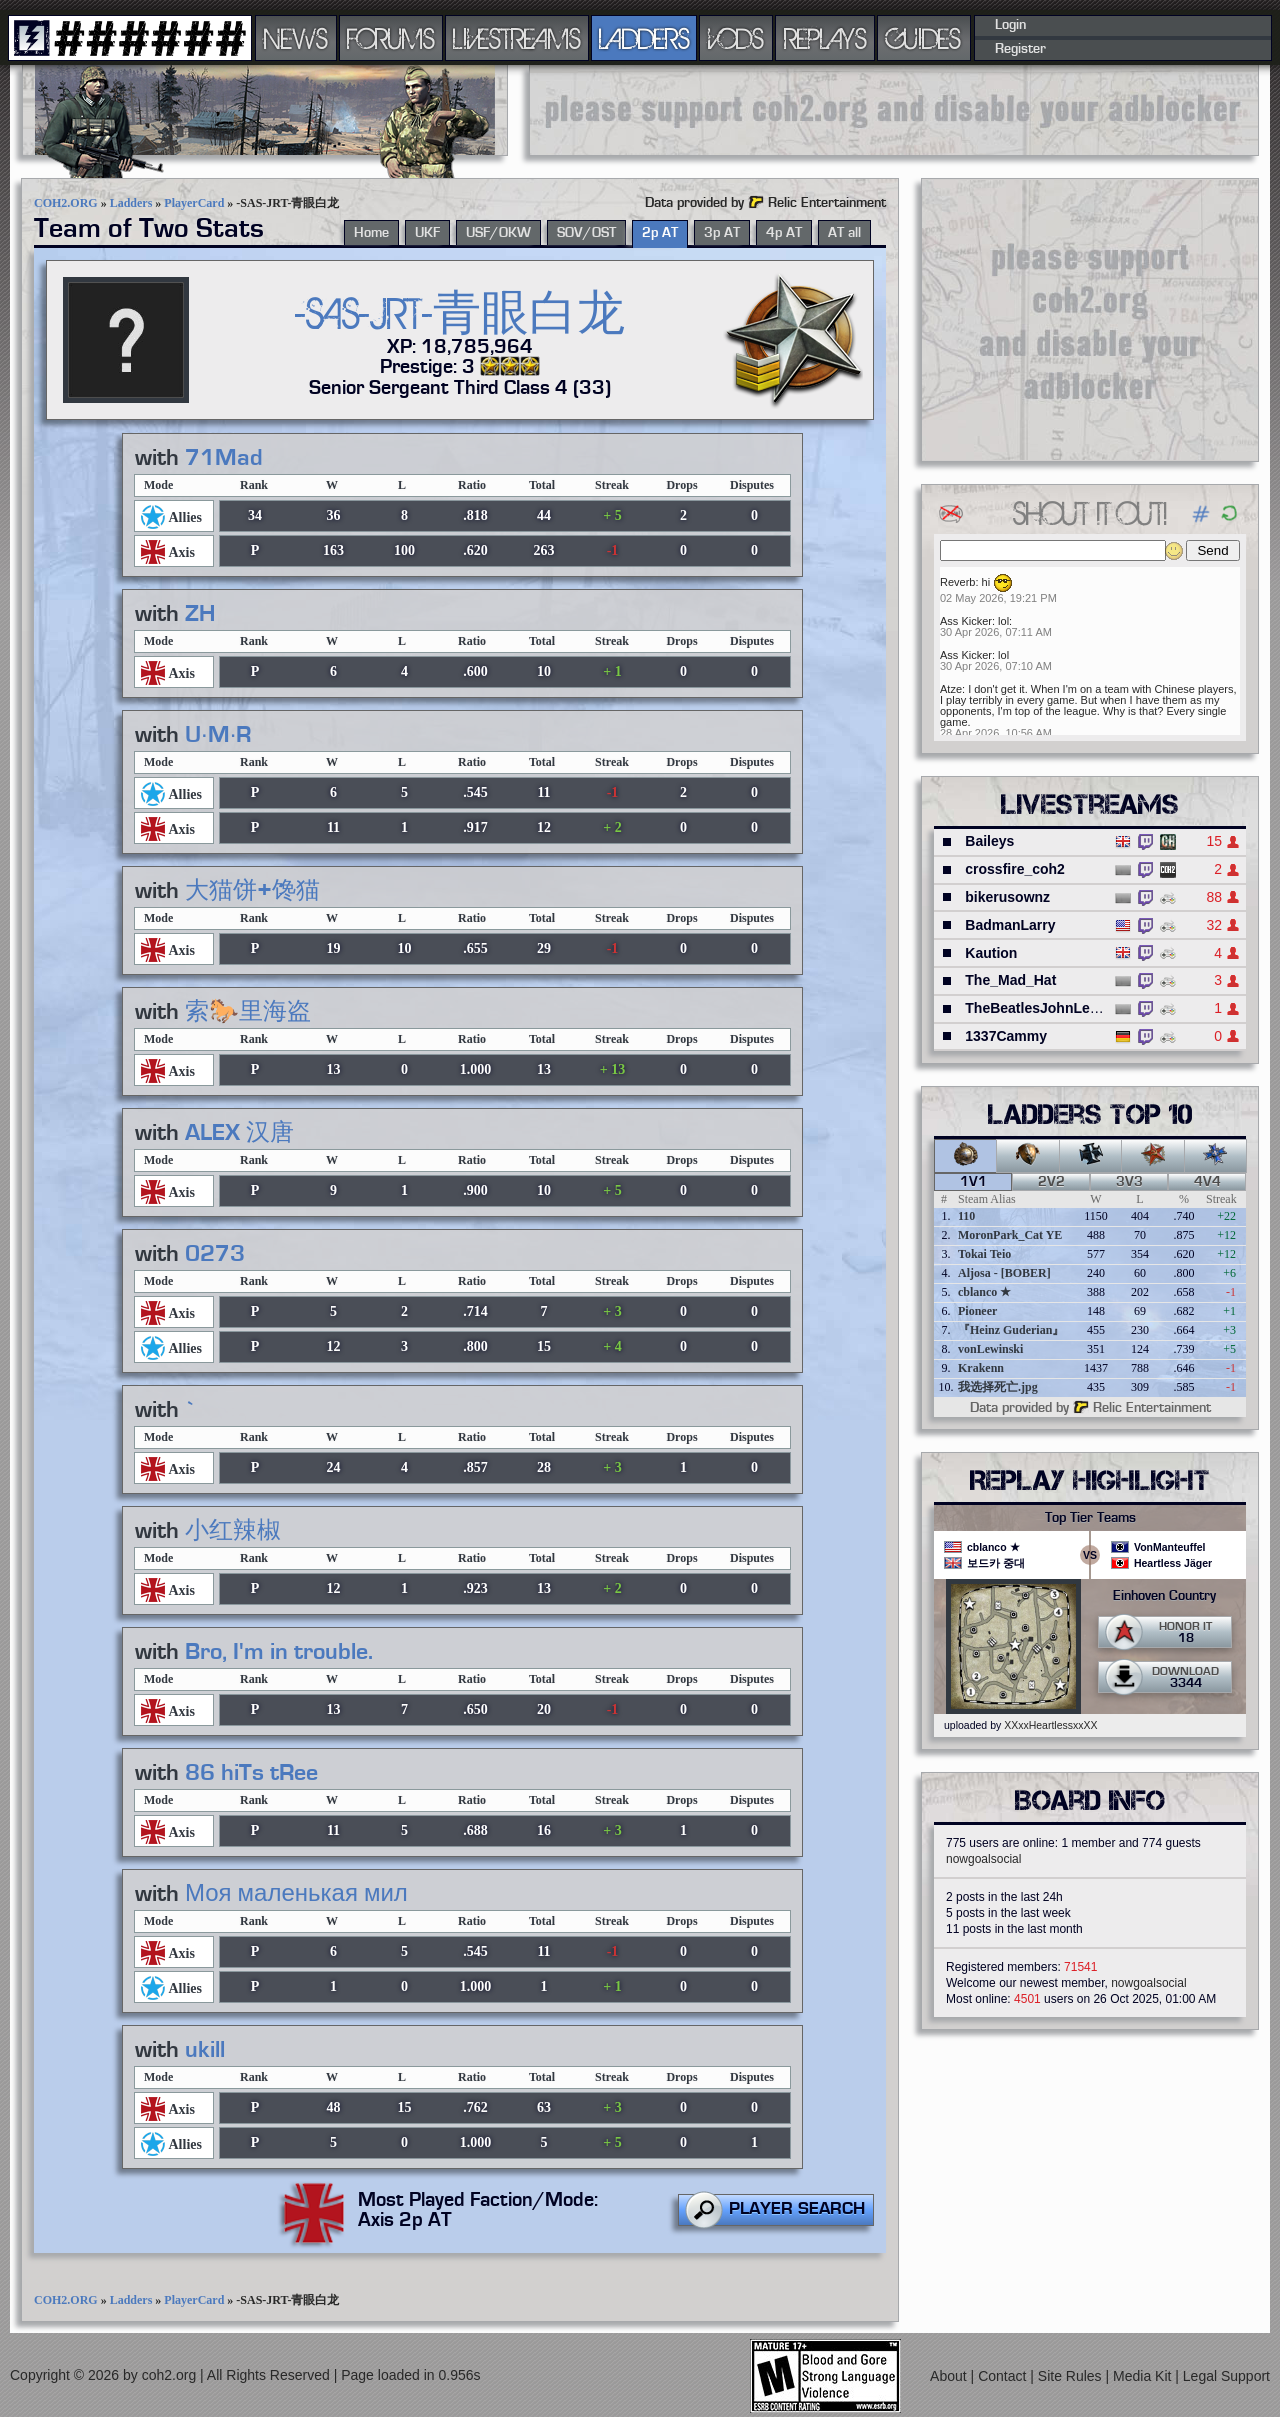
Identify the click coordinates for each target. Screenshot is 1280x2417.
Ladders (131, 203)
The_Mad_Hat (1010, 980)
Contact (1004, 2376)
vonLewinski (990, 1349)
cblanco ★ (984, 1292)
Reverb (957, 582)
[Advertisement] (894, 110)
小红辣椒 (233, 1531)
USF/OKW (498, 233)
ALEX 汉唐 (239, 1133)
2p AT (660, 233)
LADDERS (644, 38)
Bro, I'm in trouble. (279, 1652)
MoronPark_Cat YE (1010, 1235)
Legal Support (1226, 2376)
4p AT (784, 233)
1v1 (973, 1182)
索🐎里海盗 (248, 1012)
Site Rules (1072, 2376)
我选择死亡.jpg (998, 1387)
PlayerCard (194, 203)
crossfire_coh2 (1015, 869)
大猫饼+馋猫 (252, 891)
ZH (200, 614)
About (950, 2376)
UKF (427, 233)
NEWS (296, 38)
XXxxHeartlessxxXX (1050, 1725)
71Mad (224, 458)
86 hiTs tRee (251, 1773)
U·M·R (218, 735)
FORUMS (391, 38)
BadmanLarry (1010, 925)
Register (1020, 49)
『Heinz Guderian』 (1011, 1330)
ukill (205, 2050)
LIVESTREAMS (517, 38)
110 (966, 1216)
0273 (215, 1254)
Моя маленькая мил (296, 1894)
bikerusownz (1007, 897)
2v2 (1051, 1182)
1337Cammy (1006, 1036)
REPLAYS (825, 38)
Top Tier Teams (1090, 1518)
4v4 (1207, 1182)
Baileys (989, 841)
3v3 (1129, 1182)
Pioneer (977, 1311)
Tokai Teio (984, 1254)
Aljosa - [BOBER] (1004, 1273)
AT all (844, 233)
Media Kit (1144, 2376)
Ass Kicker (966, 621)
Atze (951, 689)
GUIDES (924, 38)
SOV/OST (586, 233)
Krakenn (981, 1368)
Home (371, 233)
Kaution (991, 953)
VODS (736, 38)
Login (1010, 25)
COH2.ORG (66, 203)
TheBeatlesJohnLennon (1044, 1008)
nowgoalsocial (983, 1859)
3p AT (722, 233)
